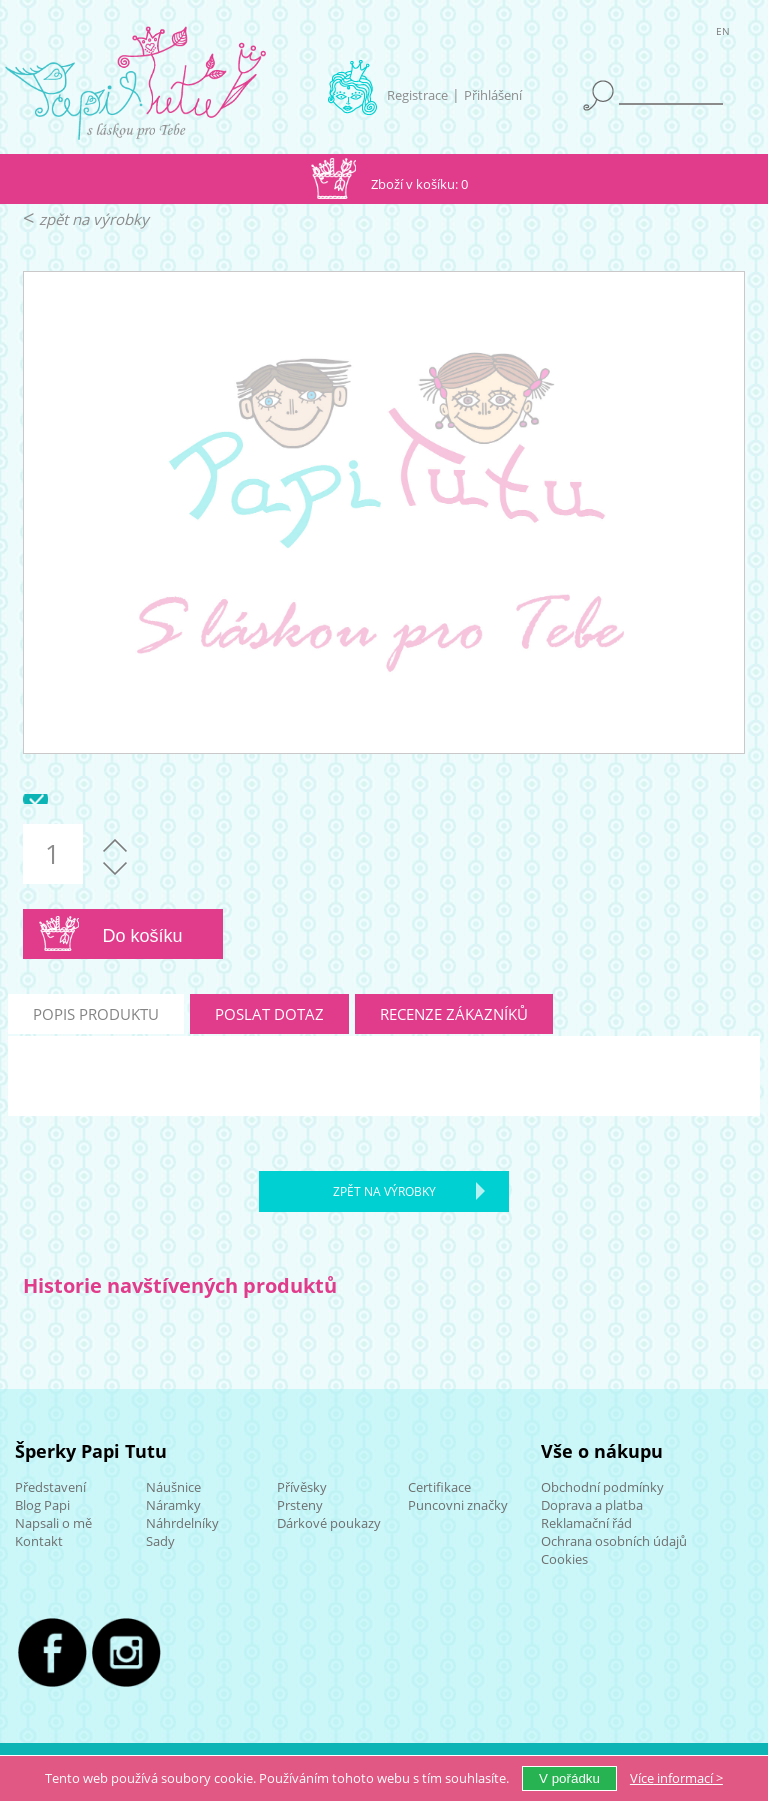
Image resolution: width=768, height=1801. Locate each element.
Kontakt (39, 1541)
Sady (160, 1541)
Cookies (564, 1559)
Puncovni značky (458, 1505)
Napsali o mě (53, 1523)
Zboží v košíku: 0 (419, 184)
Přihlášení (493, 95)
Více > (676, 1778)
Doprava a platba (592, 1505)
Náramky (173, 1505)
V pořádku (569, 1778)
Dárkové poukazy (329, 1523)
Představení (50, 1487)
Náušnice (173, 1487)
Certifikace (439, 1487)
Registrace (417, 95)
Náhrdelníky (182, 1523)
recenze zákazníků (454, 1014)
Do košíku (143, 936)
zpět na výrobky (94, 219)
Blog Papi (42, 1505)
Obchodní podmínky (602, 1487)
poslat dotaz (269, 1014)
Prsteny (300, 1505)
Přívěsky (302, 1487)
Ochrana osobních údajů (614, 1541)
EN (723, 34)
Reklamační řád (586, 1523)
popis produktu (96, 1014)
